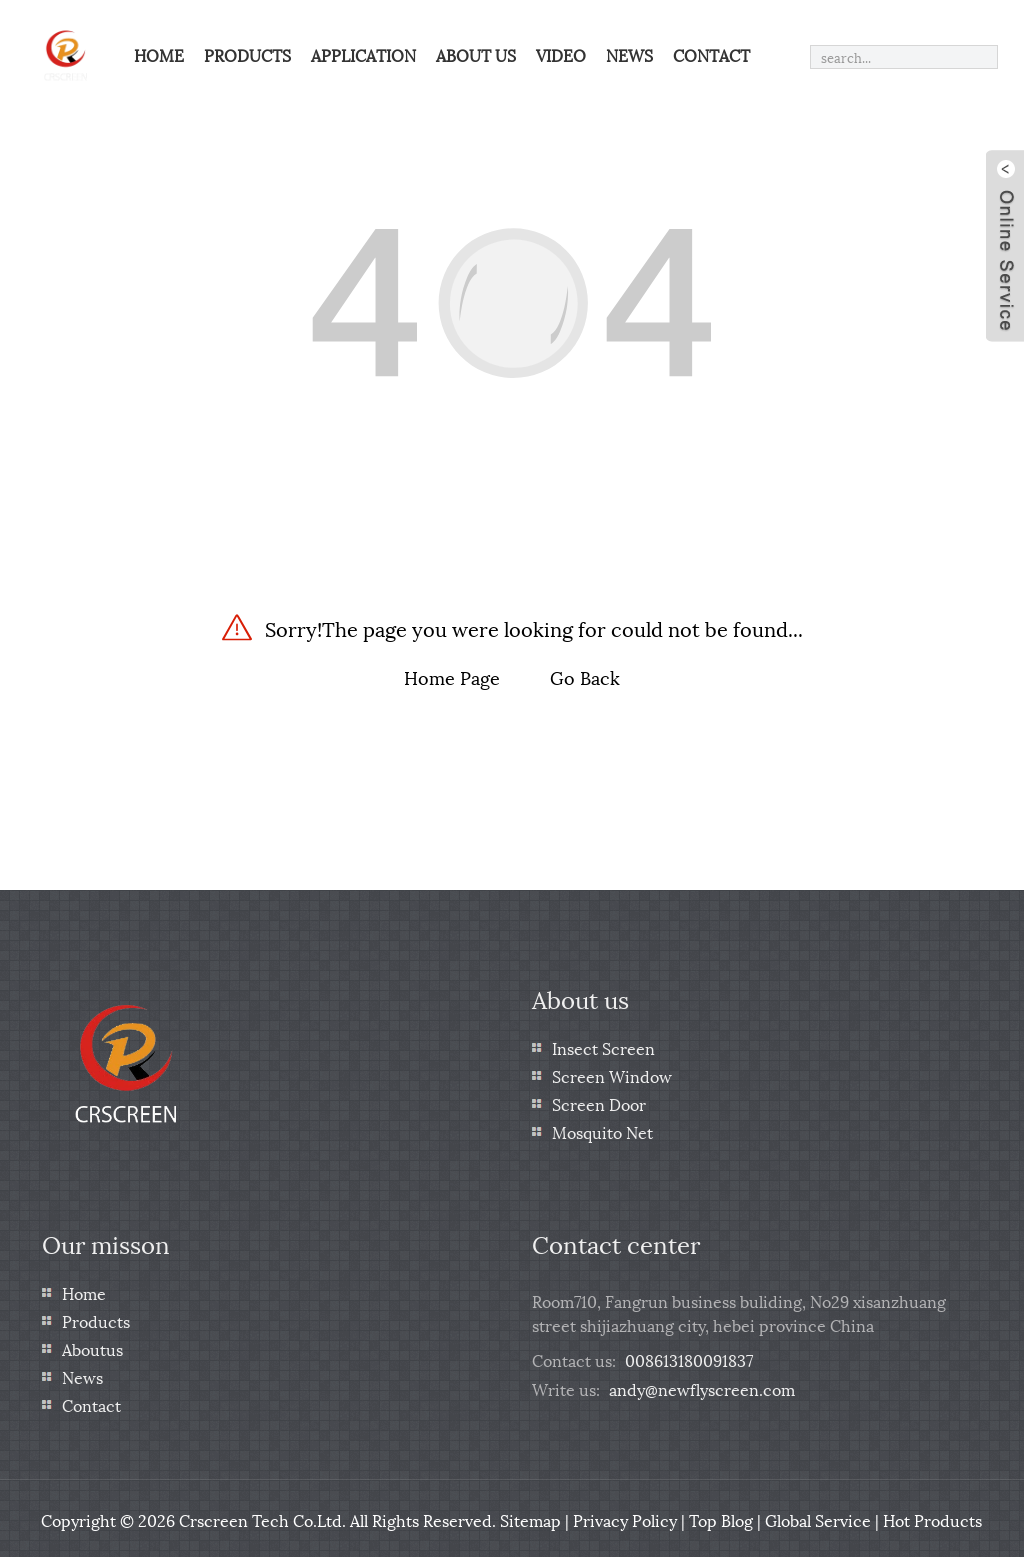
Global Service (818, 1516)
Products (247, 54)
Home (159, 54)
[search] (981, 57)
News (629, 54)
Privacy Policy (625, 1516)
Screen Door (599, 1100)
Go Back (585, 673)
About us (476, 54)
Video (561, 54)
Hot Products (932, 1516)
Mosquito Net (602, 1128)
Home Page (452, 673)
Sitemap (530, 1516)
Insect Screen (603, 1044)
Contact (711, 54)
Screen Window (612, 1072)
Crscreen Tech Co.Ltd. (262, 1516)
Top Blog (721, 1516)
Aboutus (92, 1345)
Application (363, 54)
